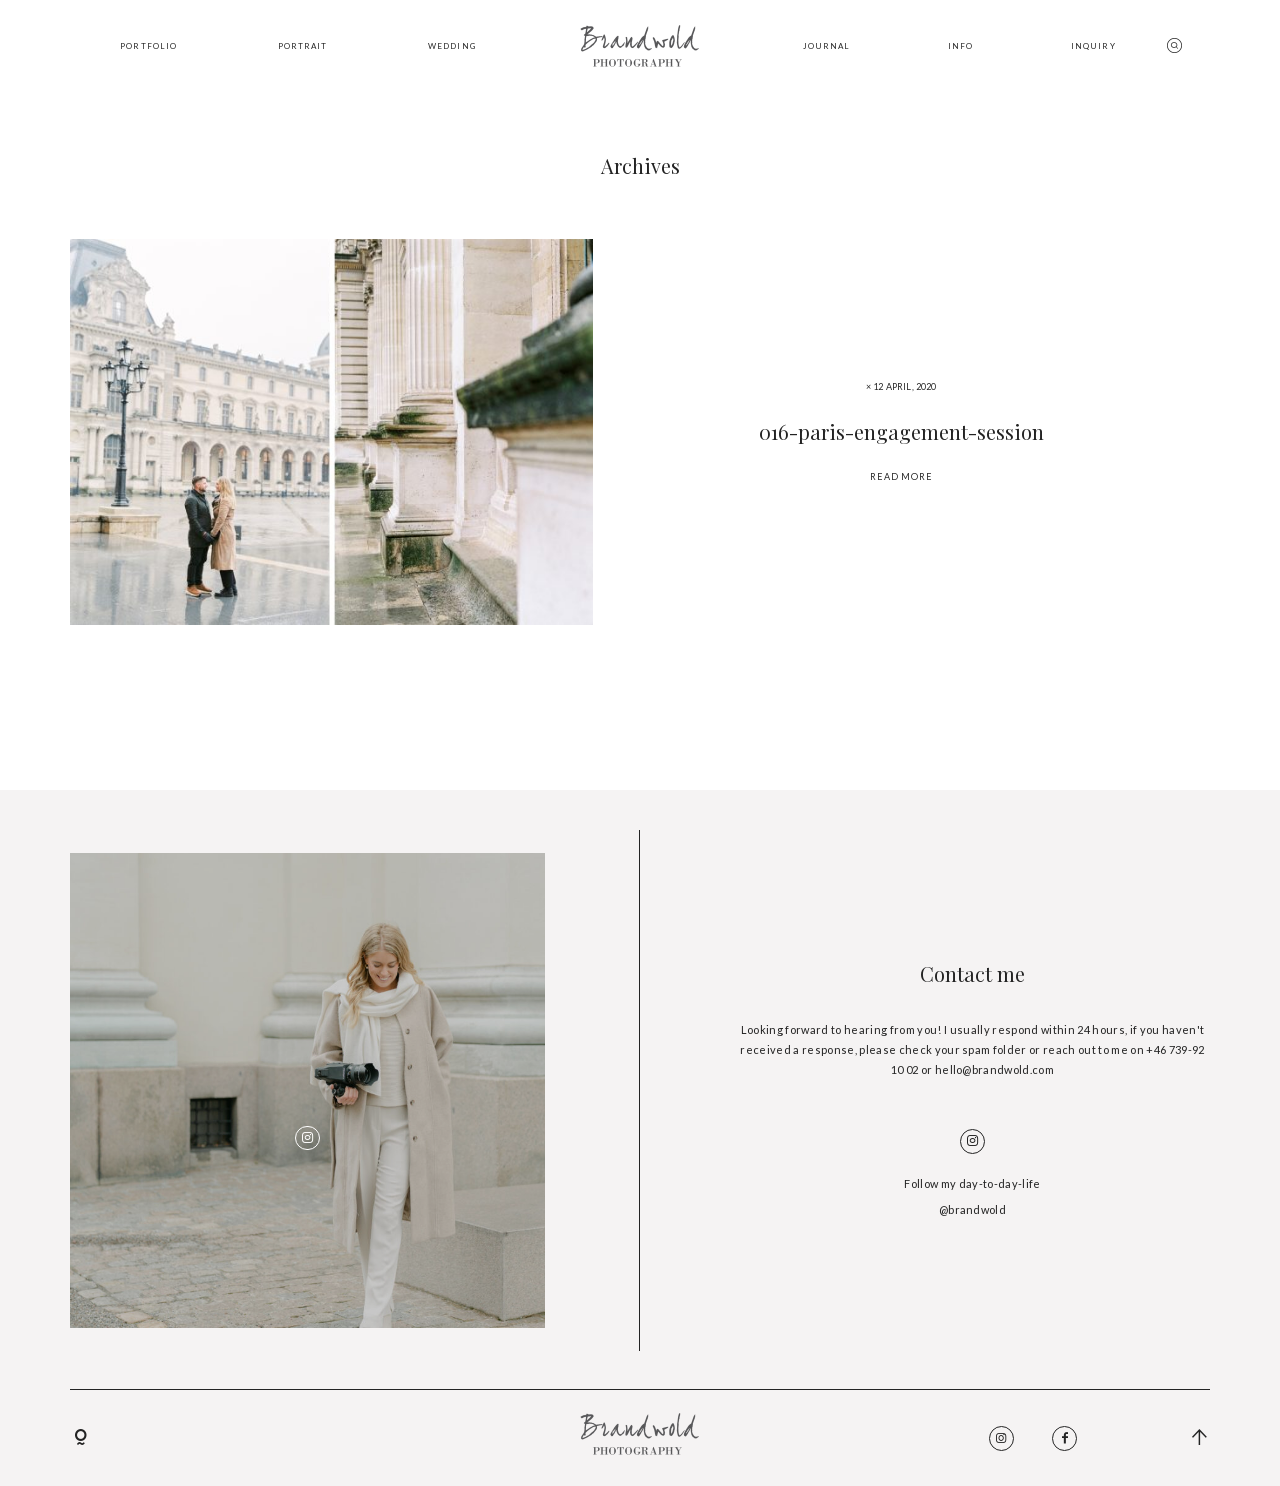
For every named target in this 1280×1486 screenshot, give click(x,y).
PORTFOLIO (148, 46)
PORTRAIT (303, 46)
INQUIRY (1093, 46)
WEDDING (452, 46)
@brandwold (972, 1209)
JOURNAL (827, 46)
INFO (960, 46)
